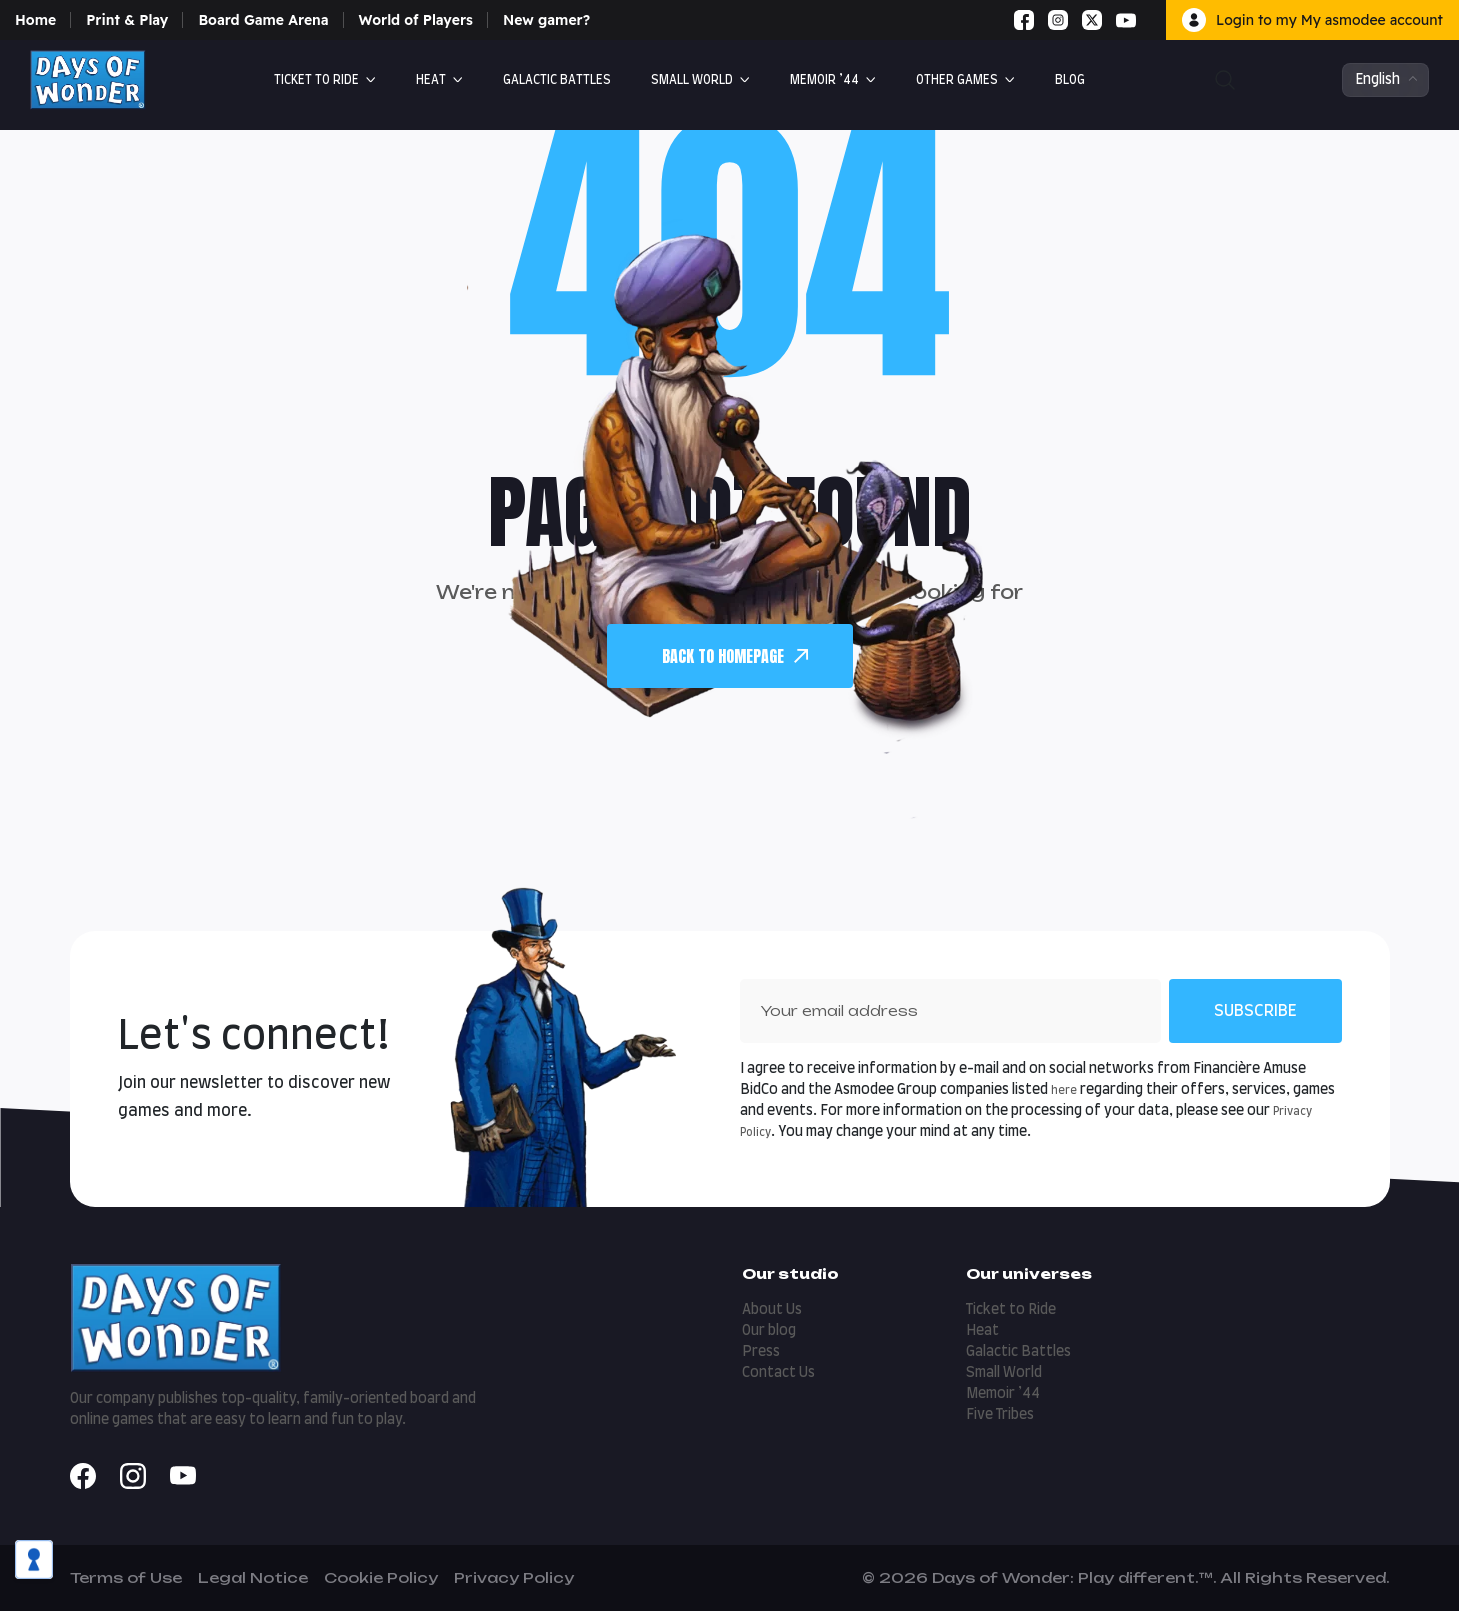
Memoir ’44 (824, 80)
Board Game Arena (263, 20)
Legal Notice (253, 1577)
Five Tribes (1000, 1415)
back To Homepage (735, 656)
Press (761, 1352)
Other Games (957, 80)
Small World (692, 80)
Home (35, 20)
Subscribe (1255, 1011)
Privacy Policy (514, 1577)
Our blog (769, 1331)
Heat (431, 80)
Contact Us (778, 1373)
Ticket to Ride (316, 80)
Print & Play (127, 20)
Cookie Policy (381, 1577)
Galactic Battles (1018, 1352)
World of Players (416, 20)
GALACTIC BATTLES (557, 80)
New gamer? (546, 20)
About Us (772, 1310)
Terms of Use (126, 1577)
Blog (1070, 80)
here (1064, 1090)
